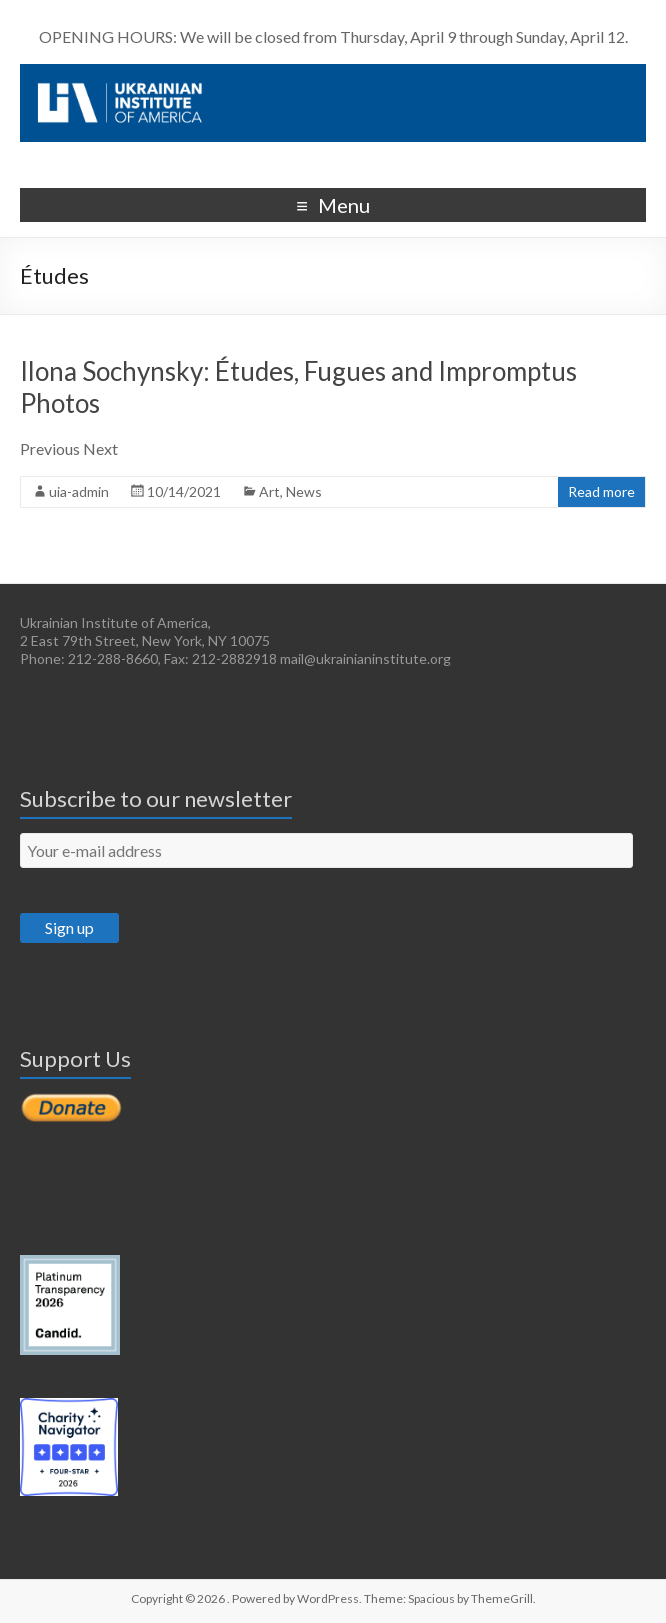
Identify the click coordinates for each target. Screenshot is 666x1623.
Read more (601, 491)
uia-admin (79, 491)
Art (269, 491)
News (304, 491)
